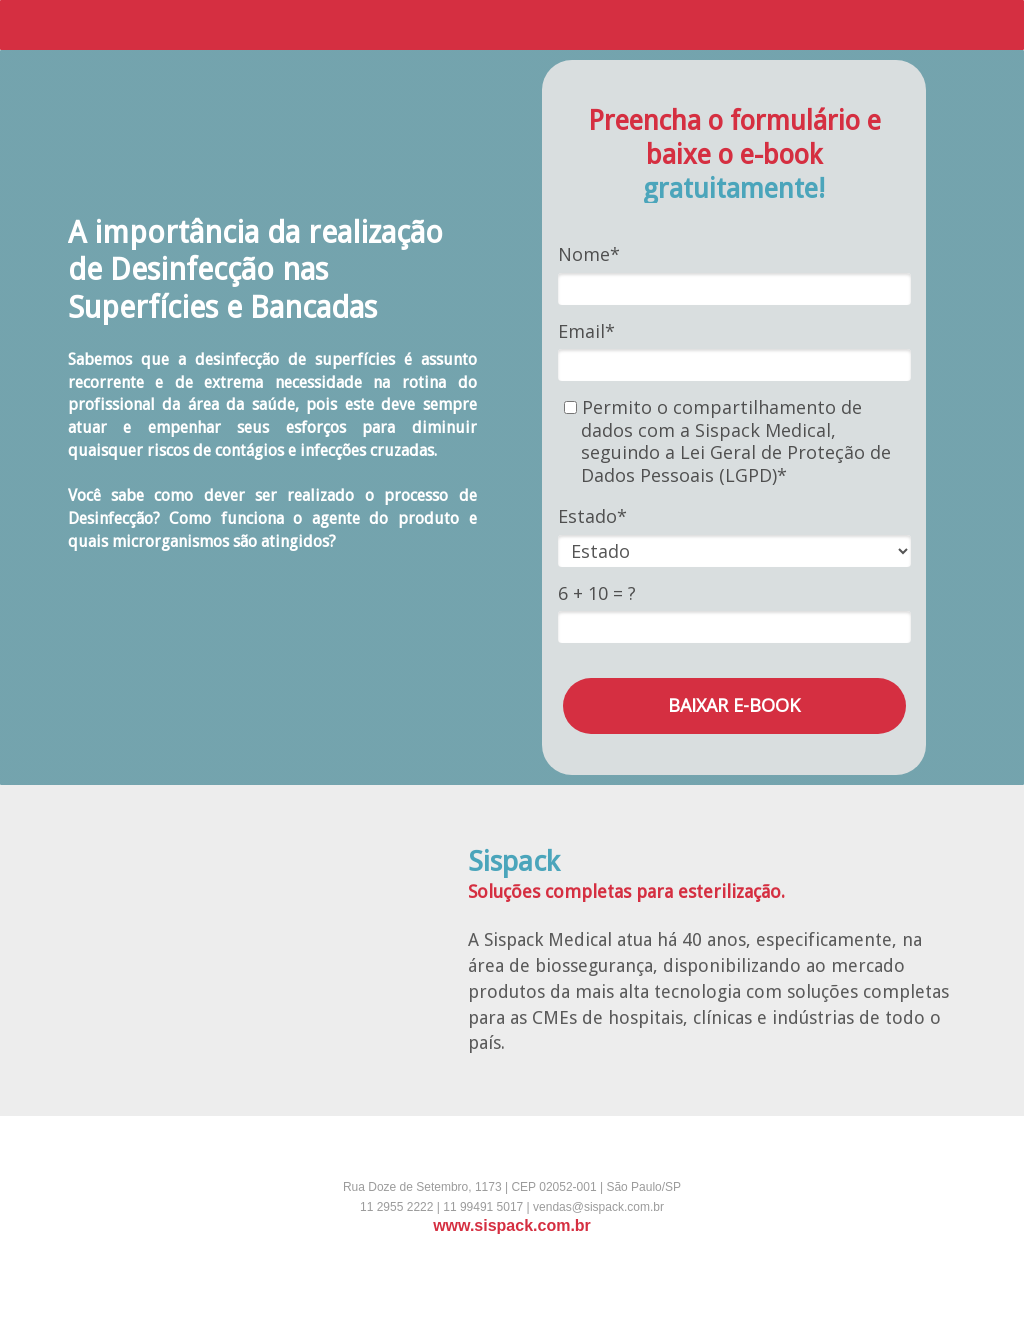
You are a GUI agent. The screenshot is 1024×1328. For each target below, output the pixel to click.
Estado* (592, 516)
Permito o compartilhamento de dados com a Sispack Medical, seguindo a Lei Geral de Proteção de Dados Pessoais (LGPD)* (728, 441)
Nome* (589, 254)
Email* (586, 331)
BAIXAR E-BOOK (734, 705)
